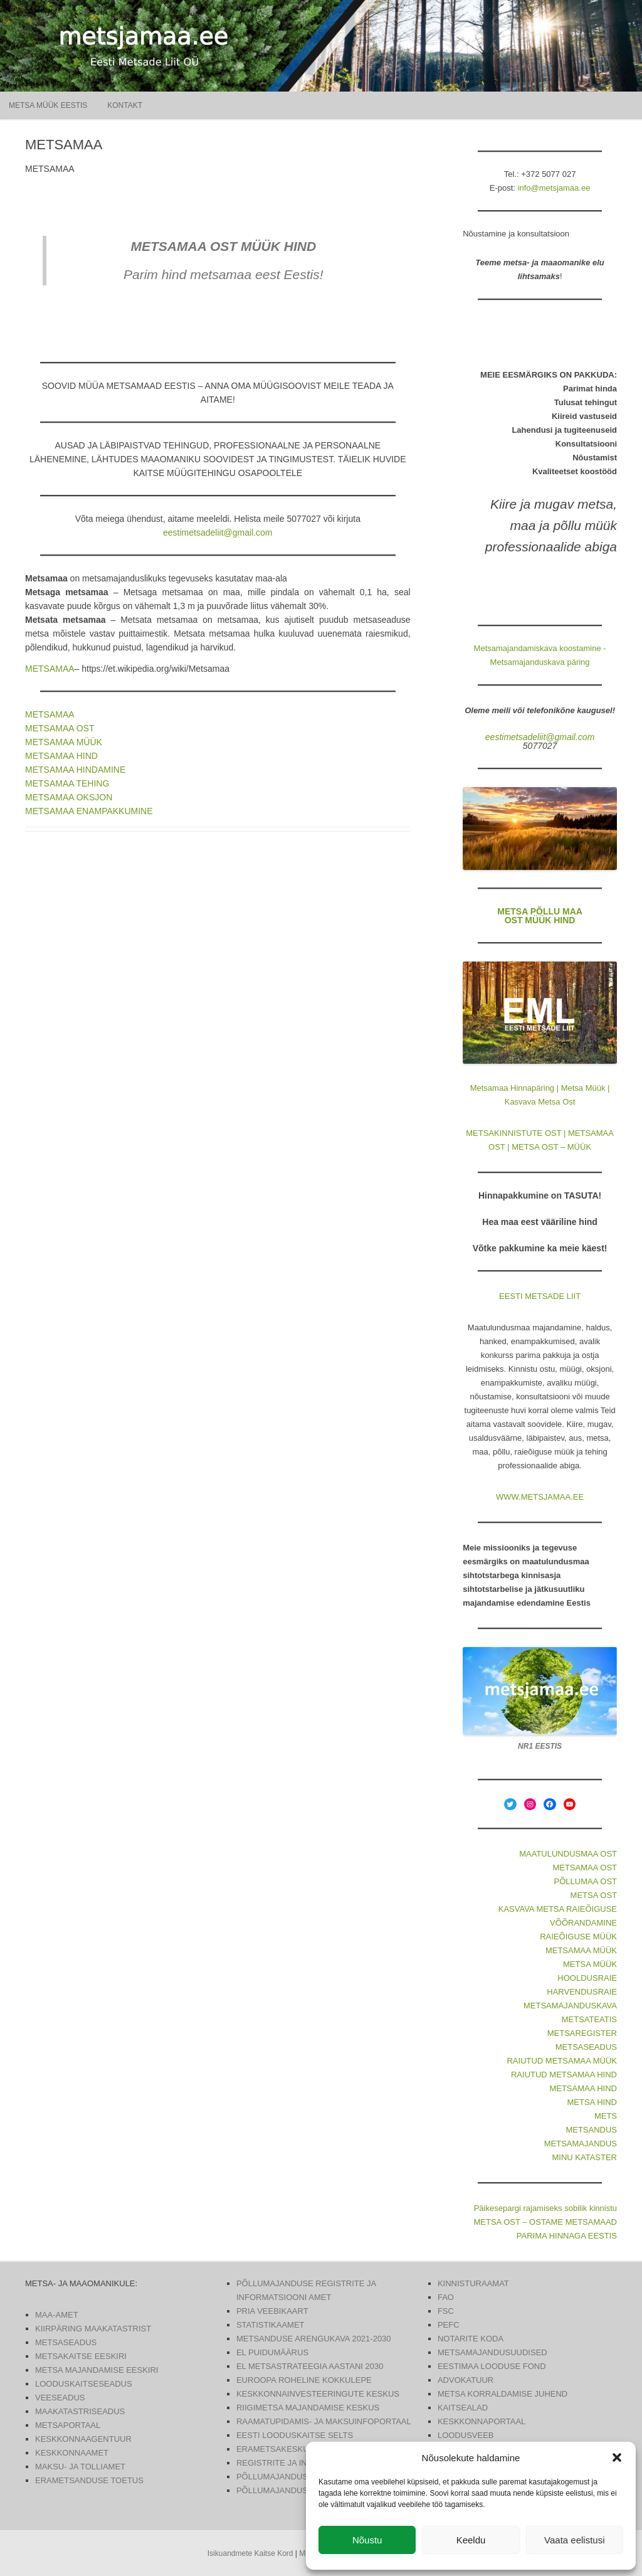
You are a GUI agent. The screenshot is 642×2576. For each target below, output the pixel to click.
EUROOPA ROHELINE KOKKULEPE (304, 2380)
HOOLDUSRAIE (587, 1978)
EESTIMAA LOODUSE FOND (492, 2366)
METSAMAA (50, 669)
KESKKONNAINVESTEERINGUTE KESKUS (317, 2393)
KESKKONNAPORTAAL (481, 2421)
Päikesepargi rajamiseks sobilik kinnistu (545, 2208)
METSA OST (594, 1895)
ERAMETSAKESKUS (275, 2449)
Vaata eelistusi (574, 2540)
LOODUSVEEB (466, 2435)
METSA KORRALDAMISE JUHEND (502, 2393)
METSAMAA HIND (61, 756)
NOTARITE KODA (470, 2338)
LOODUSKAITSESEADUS (83, 2383)
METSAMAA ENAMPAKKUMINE (89, 811)
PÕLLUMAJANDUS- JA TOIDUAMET (304, 2490)
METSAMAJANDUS (580, 2143)
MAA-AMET (56, 2314)
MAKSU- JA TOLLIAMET (80, 2466)
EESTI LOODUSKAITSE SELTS (294, 2435)
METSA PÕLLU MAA (539, 911)
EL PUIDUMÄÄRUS (272, 2352)
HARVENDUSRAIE (582, 1991)
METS (605, 2116)
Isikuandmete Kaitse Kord (250, 2553)
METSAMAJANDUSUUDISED (492, 2352)
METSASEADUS (586, 2047)
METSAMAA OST (59, 728)
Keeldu (471, 2540)
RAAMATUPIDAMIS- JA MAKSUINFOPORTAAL (323, 2421)
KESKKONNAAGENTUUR (83, 2439)
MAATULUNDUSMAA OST (568, 1853)
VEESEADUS (60, 2397)
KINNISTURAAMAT (473, 2283)
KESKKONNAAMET (71, 2452)
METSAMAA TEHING (67, 783)
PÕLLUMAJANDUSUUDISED (290, 2476)
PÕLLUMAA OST (585, 1881)
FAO (446, 2297)
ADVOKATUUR (465, 2380)
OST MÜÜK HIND (540, 920)
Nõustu (367, 2540)
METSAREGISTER (582, 2033)
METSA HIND (592, 2102)
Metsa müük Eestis (48, 105)
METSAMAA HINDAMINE (75, 770)
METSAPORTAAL (67, 2425)
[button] (617, 2457)
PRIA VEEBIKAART (272, 2311)
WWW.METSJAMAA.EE (540, 1497)
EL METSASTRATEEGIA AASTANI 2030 (310, 2366)
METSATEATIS (589, 2019)
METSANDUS (591, 2129)
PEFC (449, 2325)
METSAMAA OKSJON (68, 797)
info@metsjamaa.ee (554, 188)
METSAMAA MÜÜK (63, 742)
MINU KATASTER (584, 2157)
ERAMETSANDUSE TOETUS (89, 2480)
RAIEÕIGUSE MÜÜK (578, 1936)
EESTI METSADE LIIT (540, 1296)
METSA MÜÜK (590, 1964)
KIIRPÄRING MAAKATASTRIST (93, 2328)
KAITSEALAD (463, 2407)
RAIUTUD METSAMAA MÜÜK (562, 2060)
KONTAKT (124, 105)
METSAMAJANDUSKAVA (570, 2005)
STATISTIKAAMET (270, 2325)
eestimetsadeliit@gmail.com (218, 532)
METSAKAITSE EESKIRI (81, 2356)
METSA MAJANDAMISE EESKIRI (97, 2370)
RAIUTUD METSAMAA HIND (564, 2074)
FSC (446, 2311)
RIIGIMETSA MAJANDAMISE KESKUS (307, 2407)
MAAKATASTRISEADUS (80, 2411)
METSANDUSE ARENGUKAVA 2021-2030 (313, 2338)
